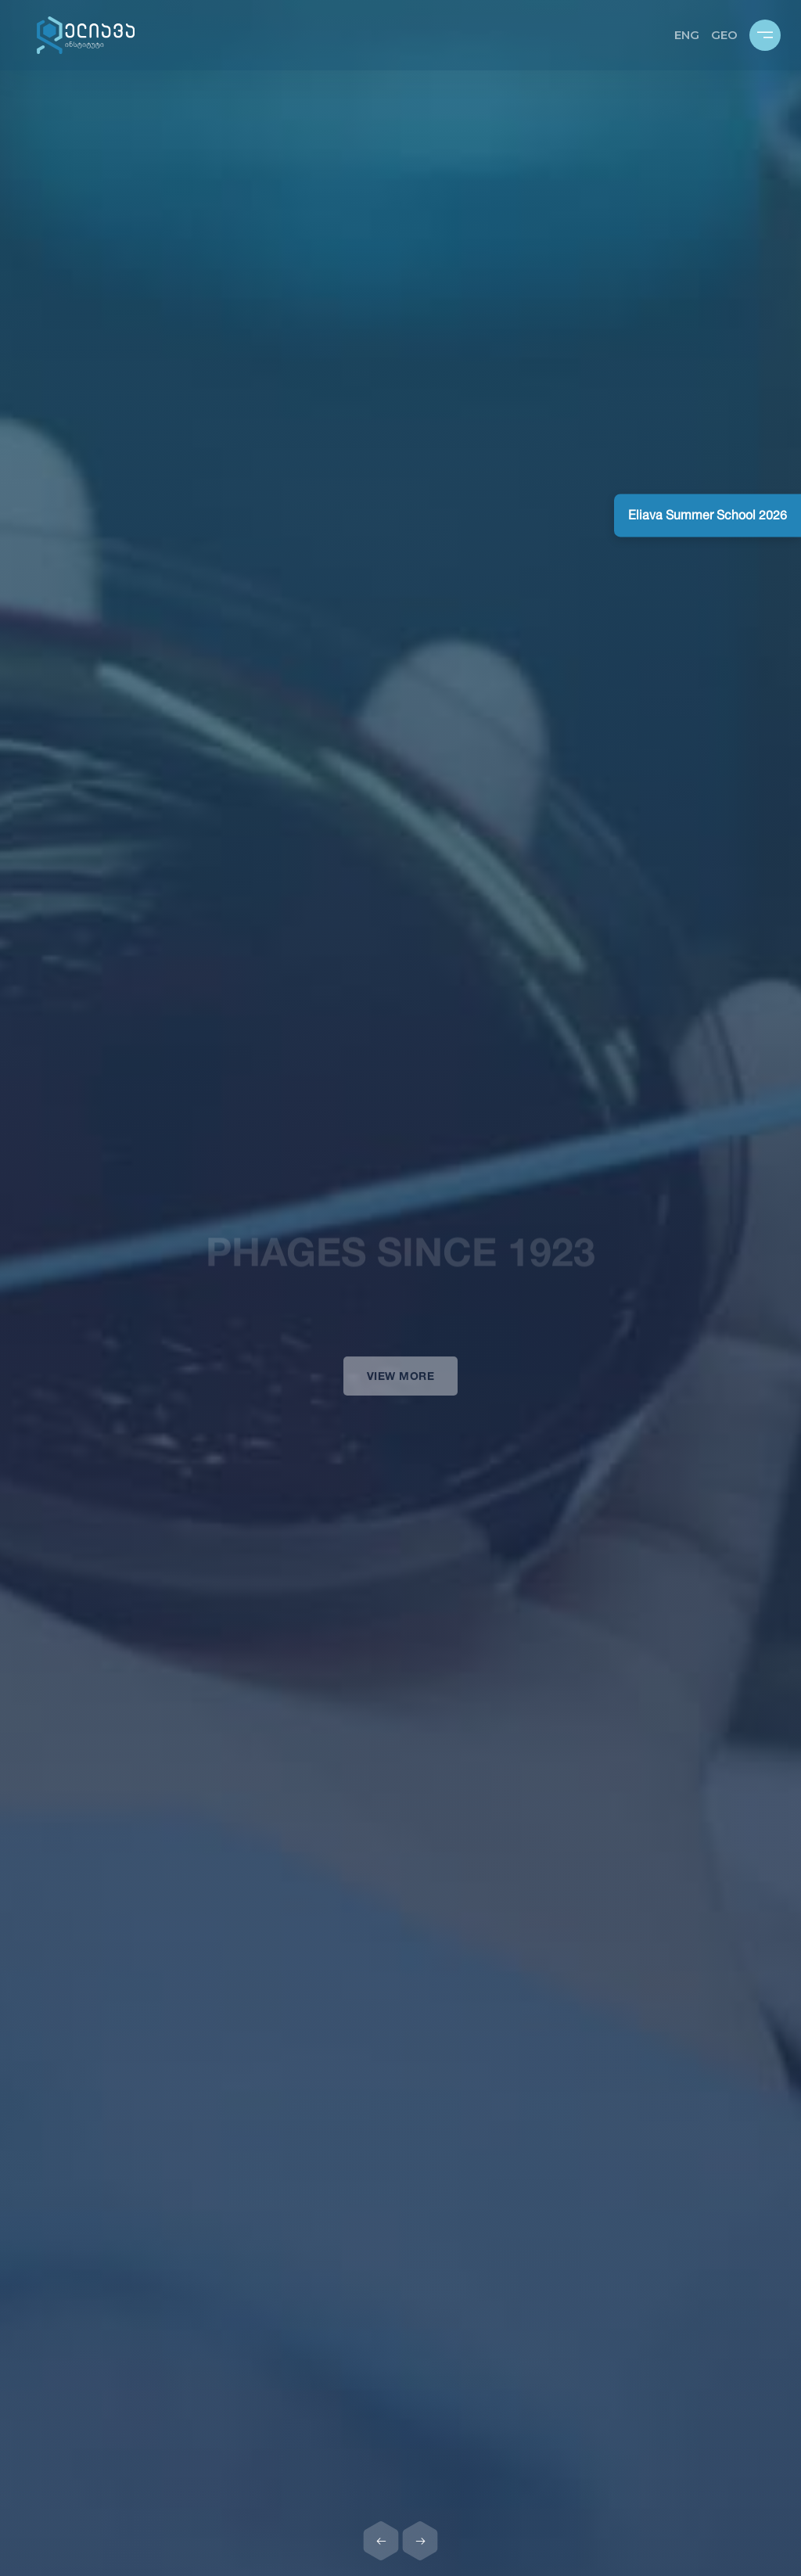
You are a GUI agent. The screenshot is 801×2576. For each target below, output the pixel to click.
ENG (686, 34)
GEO (724, 34)
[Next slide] (420, 2540)
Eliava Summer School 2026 (707, 515)
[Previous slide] (380, 2540)
